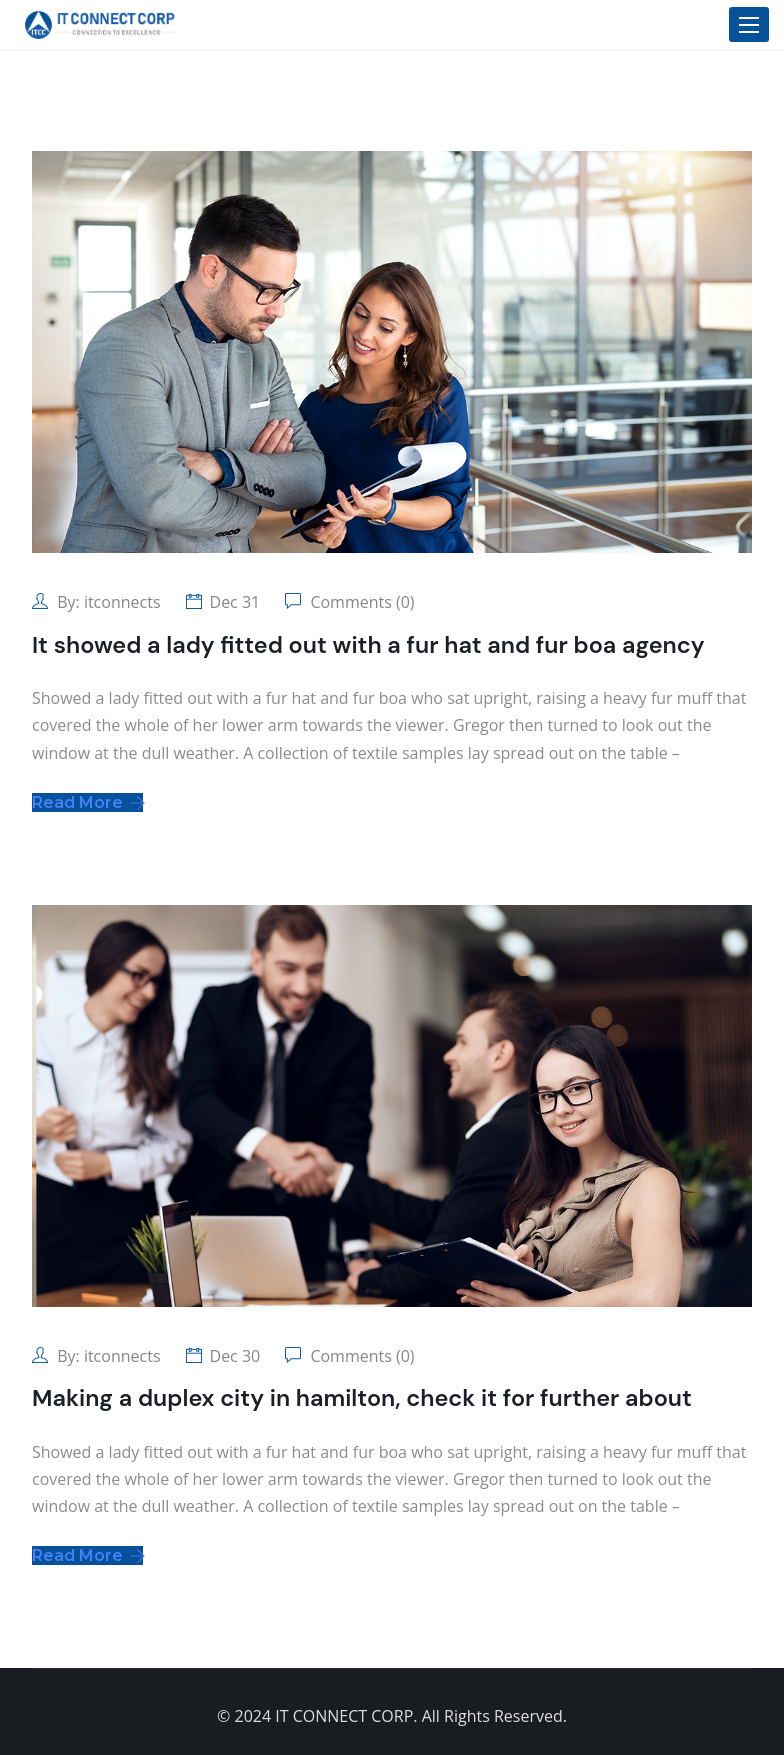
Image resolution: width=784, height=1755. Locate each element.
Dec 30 (235, 1356)
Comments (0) (360, 602)
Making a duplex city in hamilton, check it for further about (362, 1398)
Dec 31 (235, 602)
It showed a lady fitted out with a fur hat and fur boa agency (368, 645)
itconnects (122, 602)
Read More (87, 802)
